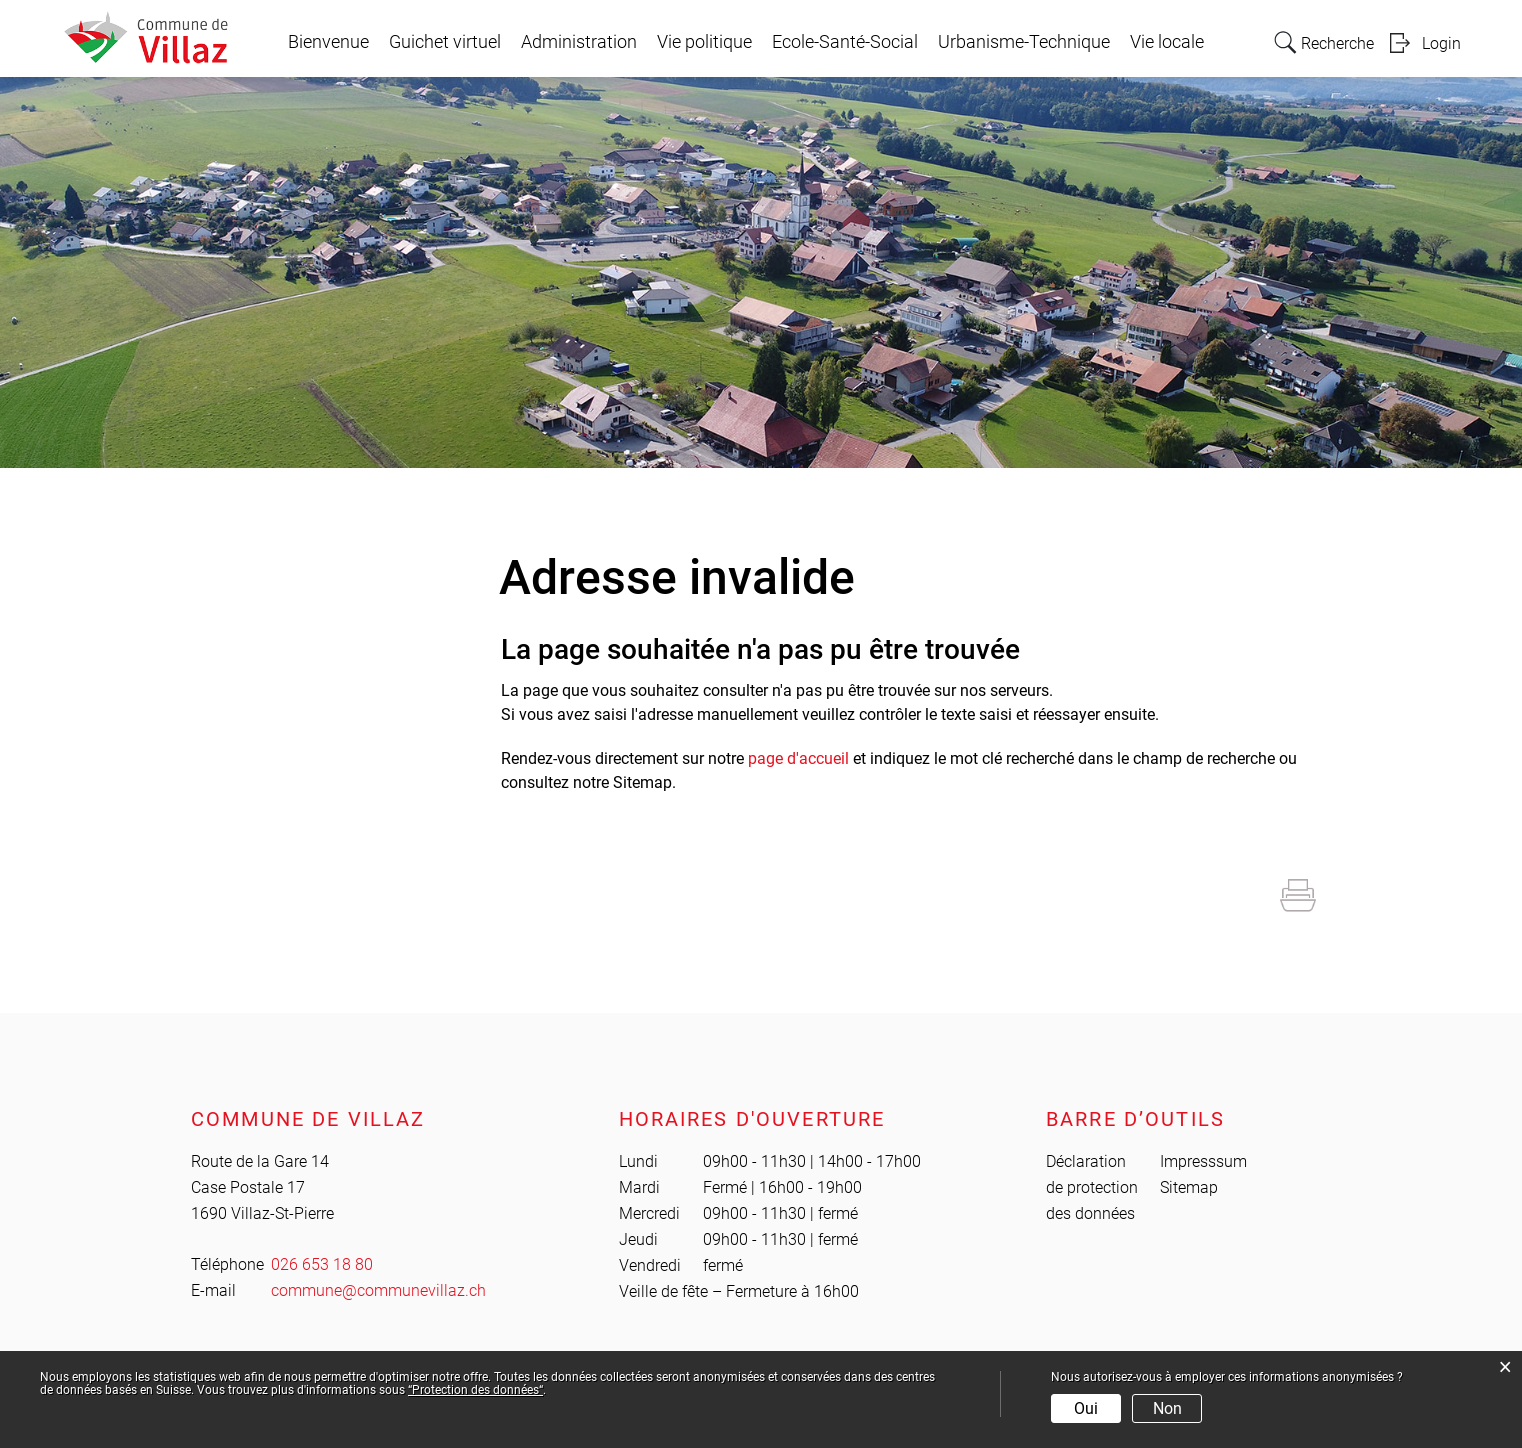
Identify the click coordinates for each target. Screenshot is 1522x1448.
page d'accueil (798, 758)
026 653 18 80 (322, 1264)
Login (1441, 43)
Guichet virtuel (445, 42)
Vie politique (704, 42)
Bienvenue (328, 42)
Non (1167, 1408)
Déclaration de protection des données (1092, 1187)
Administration (579, 42)
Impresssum (1203, 1161)
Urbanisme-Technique (1024, 42)
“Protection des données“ (475, 1390)
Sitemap (1189, 1187)
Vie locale (1167, 42)
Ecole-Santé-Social (845, 42)
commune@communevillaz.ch (378, 1290)
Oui (1086, 1408)
